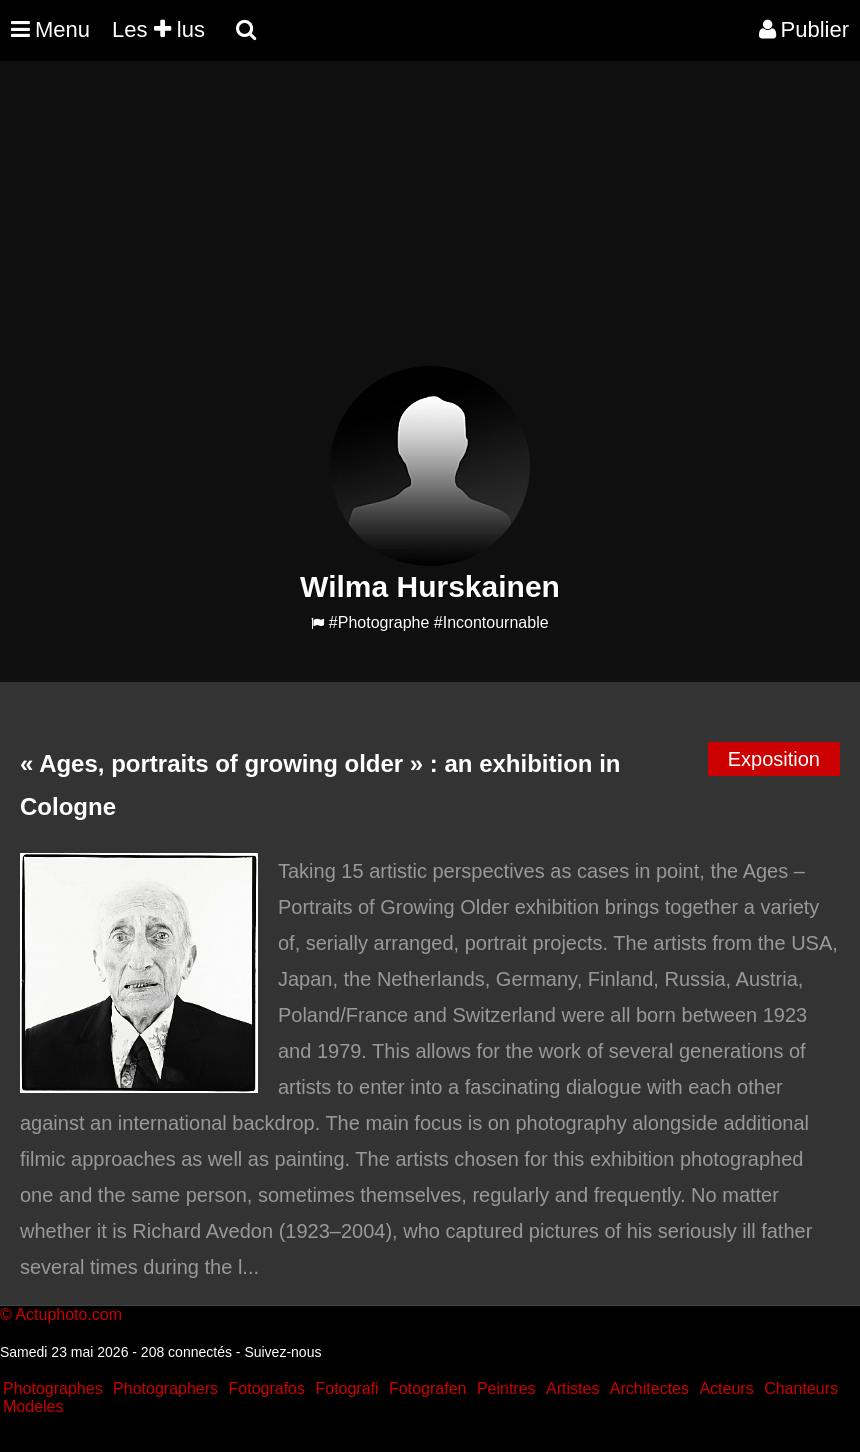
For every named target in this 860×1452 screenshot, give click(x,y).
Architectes (649, 1388)
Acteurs (726, 1388)
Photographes (53, 1388)
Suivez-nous (282, 1352)
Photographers (165, 1388)
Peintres (506, 1388)
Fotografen (427, 1388)
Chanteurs (801, 1388)
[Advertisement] (364, 226)
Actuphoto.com (68, 1314)
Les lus (158, 29)
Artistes (572, 1388)
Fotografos (267, 1388)
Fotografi (346, 1388)
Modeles (33, 1406)
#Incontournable (491, 622)
